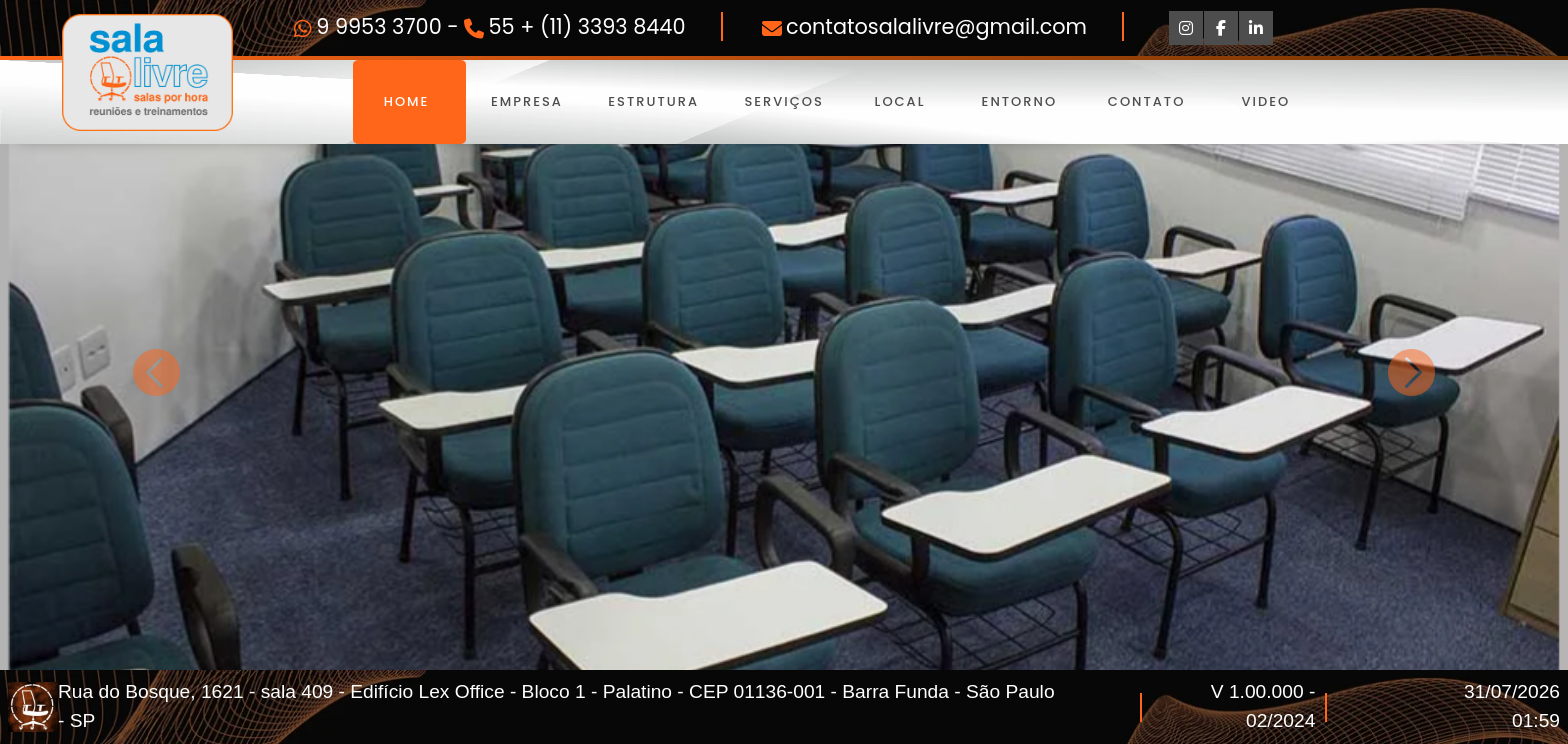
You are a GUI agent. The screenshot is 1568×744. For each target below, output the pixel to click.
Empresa (527, 101)
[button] (157, 372)
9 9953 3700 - (390, 26)
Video (1266, 101)
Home (409, 101)
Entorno (1019, 101)
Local (900, 101)
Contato (1146, 101)
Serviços (781, 101)
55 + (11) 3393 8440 (587, 26)
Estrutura (653, 101)
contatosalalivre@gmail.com (936, 26)
